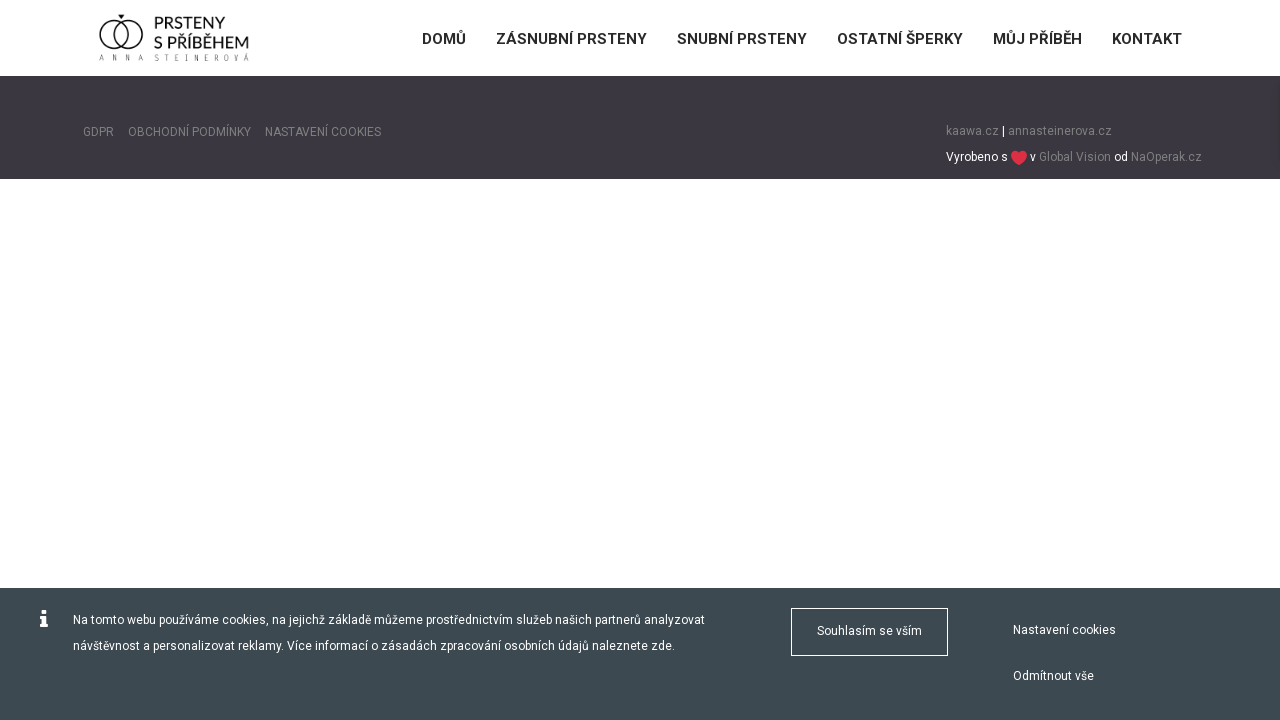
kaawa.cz (972, 131)
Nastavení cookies (1064, 630)
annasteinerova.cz (1060, 131)
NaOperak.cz (1166, 157)
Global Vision (1075, 157)
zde (661, 646)
